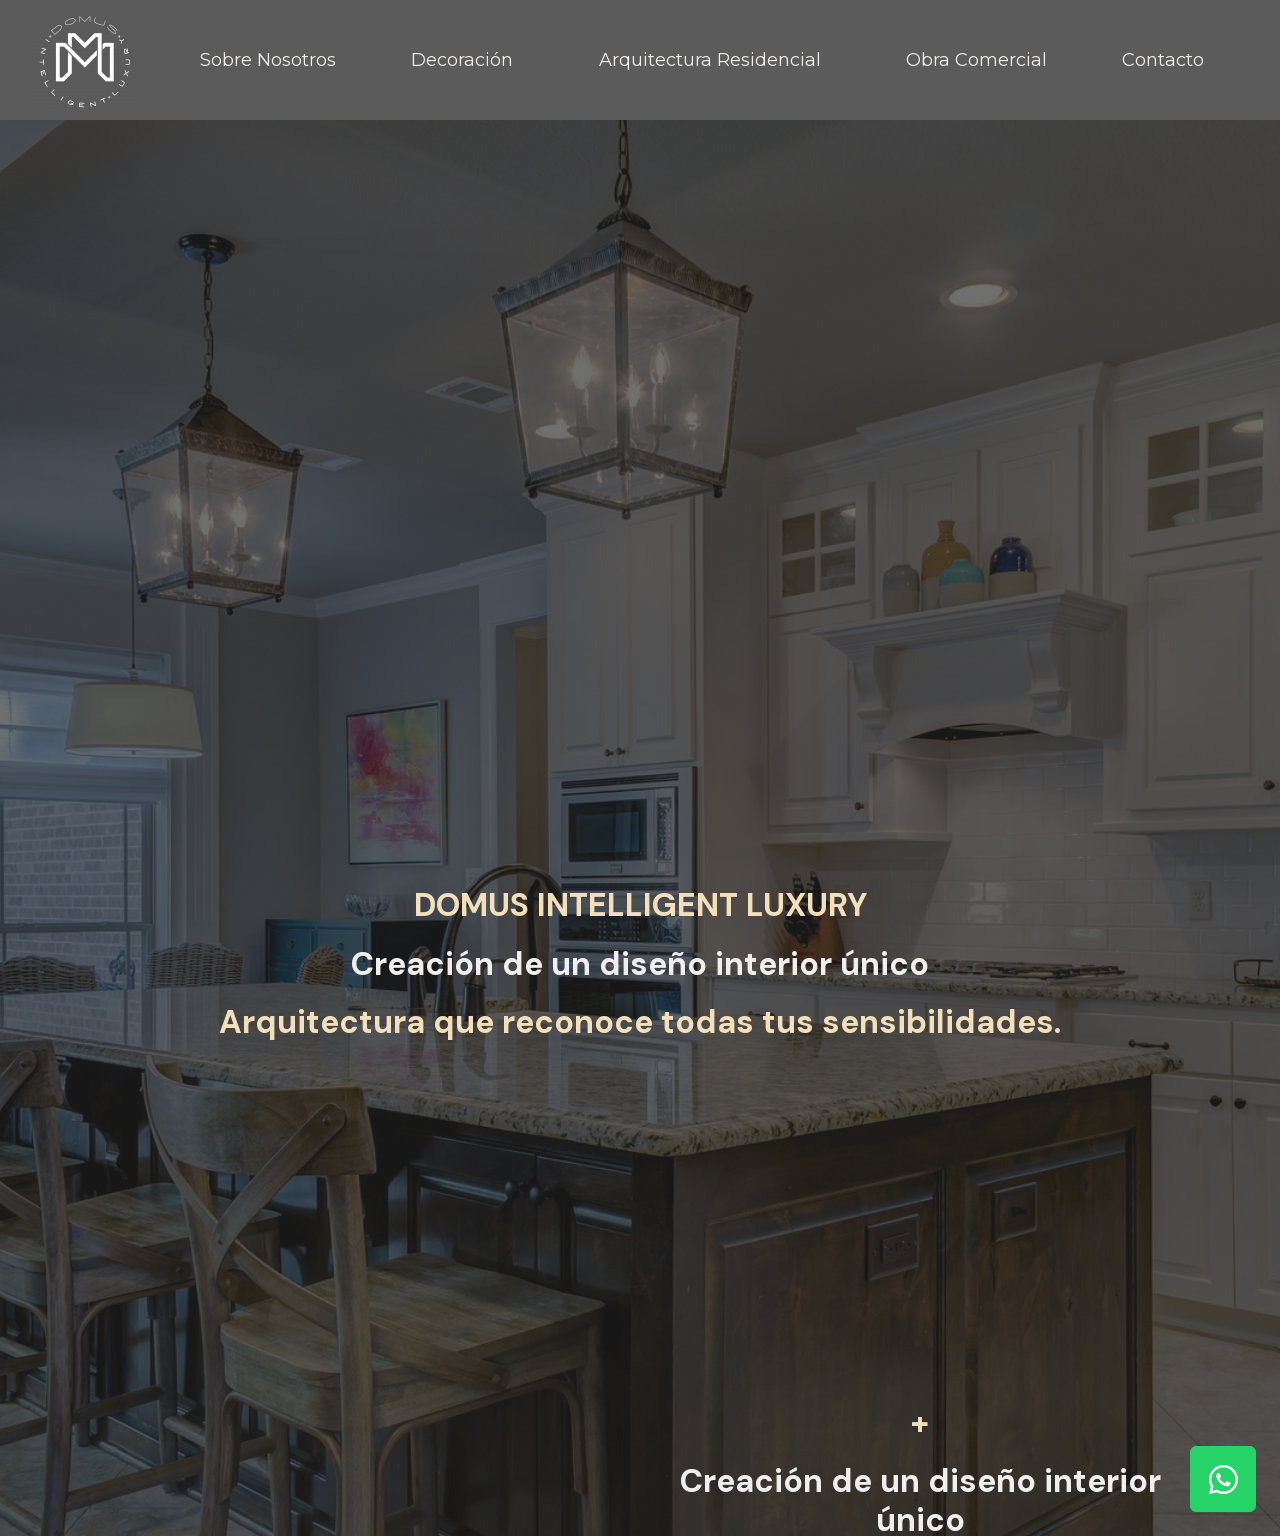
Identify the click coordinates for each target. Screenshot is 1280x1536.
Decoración (462, 60)
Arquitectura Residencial (710, 60)
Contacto (1163, 60)
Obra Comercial (976, 60)
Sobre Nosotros (268, 60)
